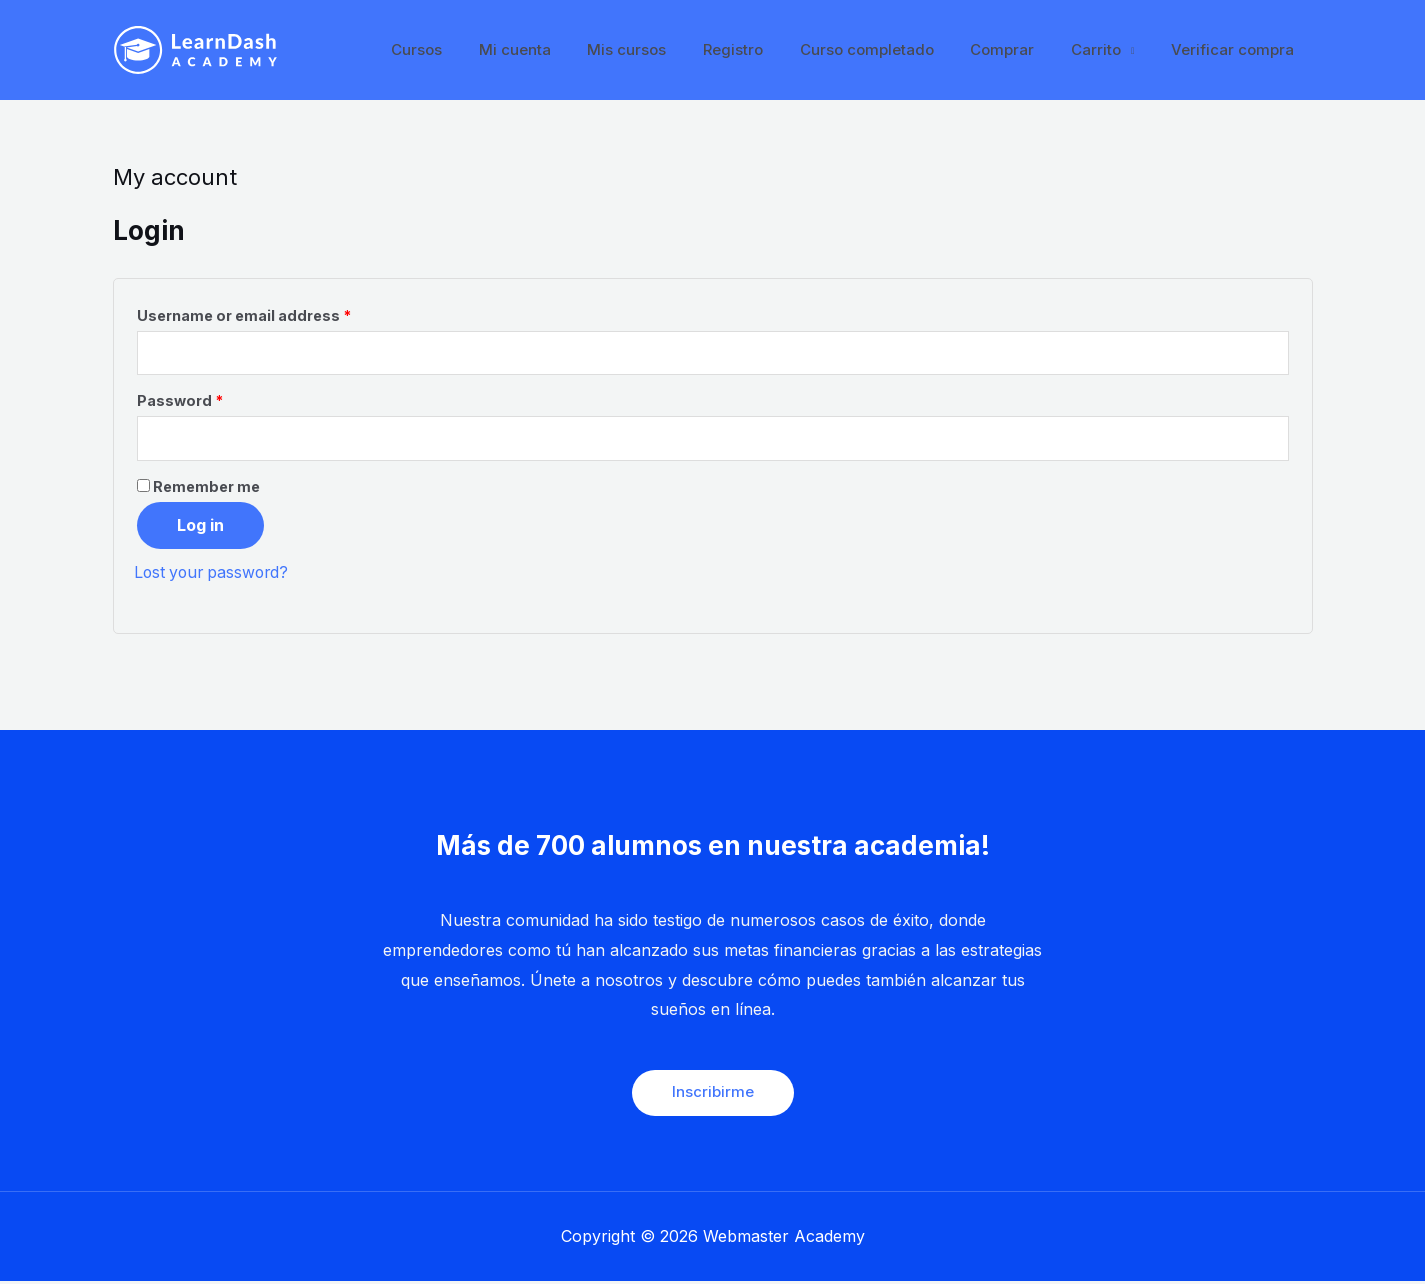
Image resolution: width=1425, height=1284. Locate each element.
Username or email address (244, 315)
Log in (200, 527)
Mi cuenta (558, 49)
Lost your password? (214, 574)
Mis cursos (663, 49)
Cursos (466, 49)
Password (180, 402)
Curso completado (890, 49)
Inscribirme (713, 1094)
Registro (763, 49)
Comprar (1019, 49)
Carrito (1106, 49)
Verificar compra (1236, 49)
